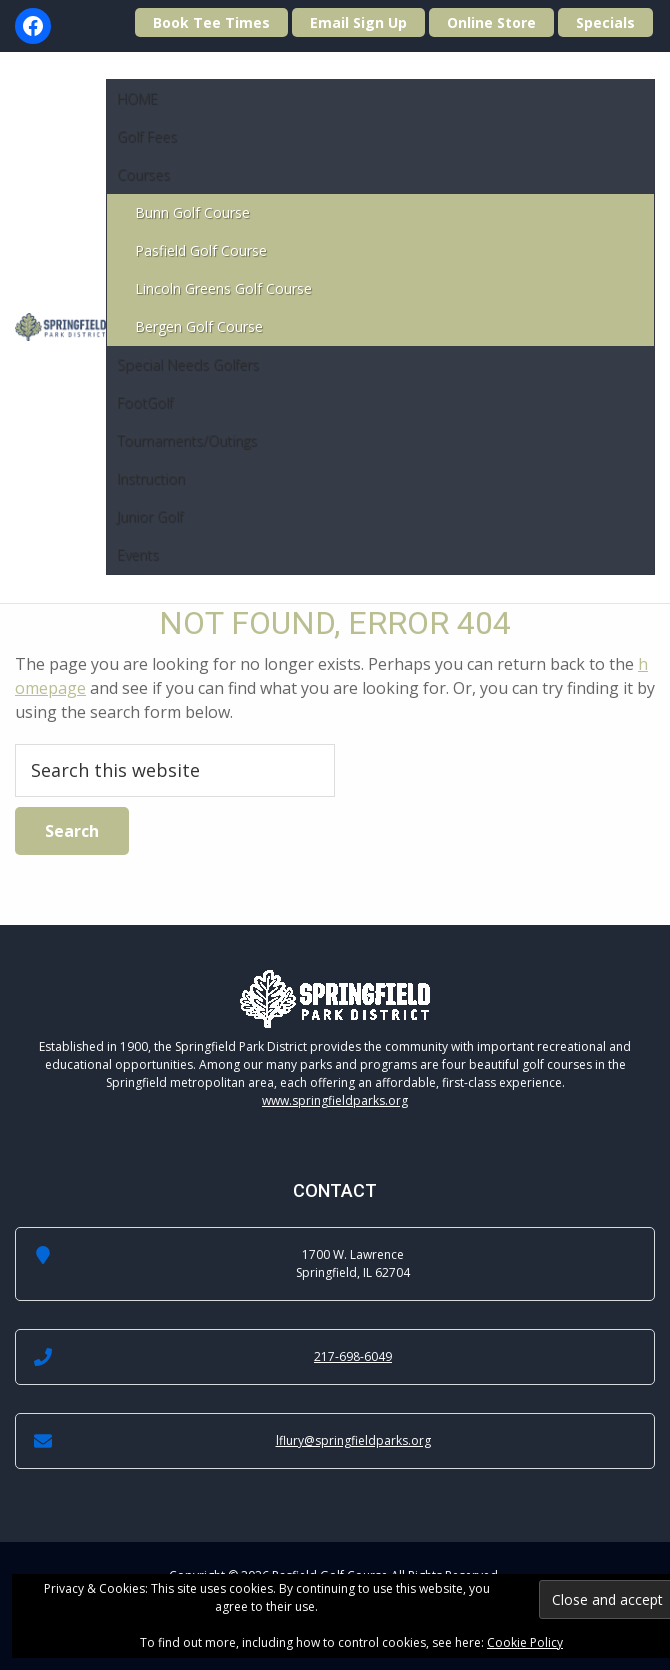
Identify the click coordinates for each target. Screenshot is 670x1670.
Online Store (491, 22)
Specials (605, 22)
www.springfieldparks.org (335, 1100)
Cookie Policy (525, 1642)
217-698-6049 (353, 1356)
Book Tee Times (211, 22)
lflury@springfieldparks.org (353, 1440)
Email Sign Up (358, 22)
